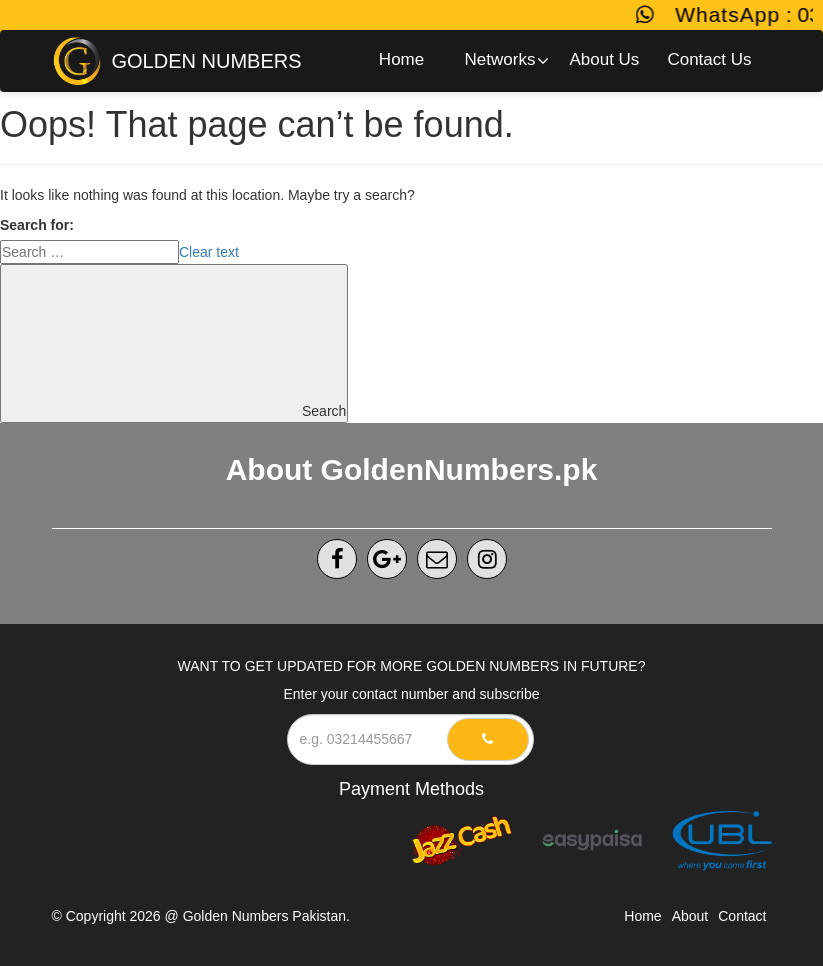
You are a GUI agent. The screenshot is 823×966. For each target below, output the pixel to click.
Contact (742, 916)
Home (642, 916)
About (690, 916)
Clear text (209, 252)
